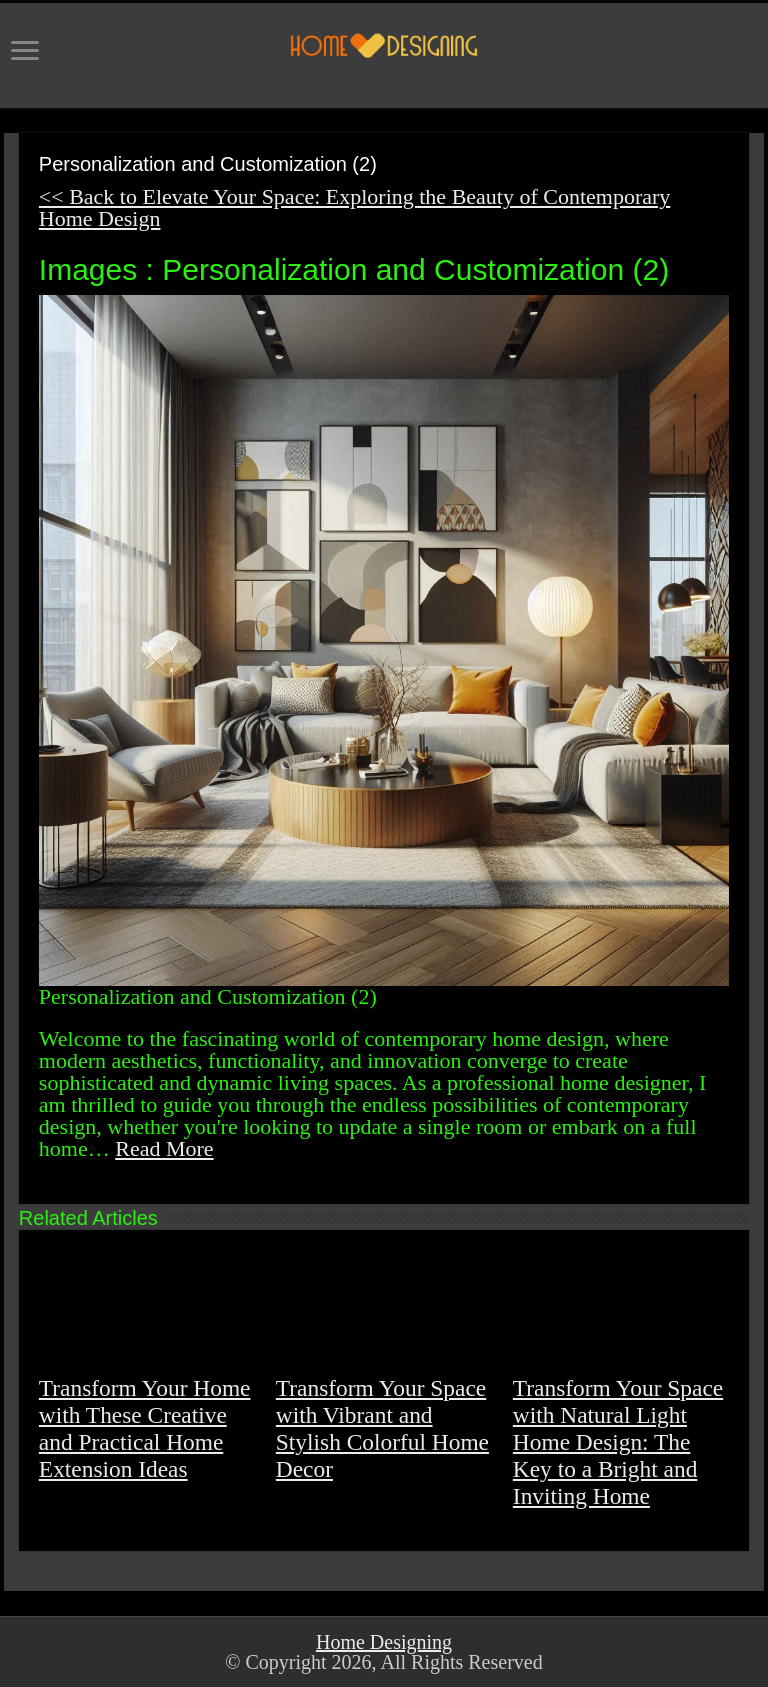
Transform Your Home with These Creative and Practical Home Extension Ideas (145, 1428)
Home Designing (384, 1642)
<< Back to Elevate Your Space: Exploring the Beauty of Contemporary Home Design (355, 207)
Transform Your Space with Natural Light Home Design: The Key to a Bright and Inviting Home (618, 1442)
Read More (164, 1148)
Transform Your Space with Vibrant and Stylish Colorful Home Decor (382, 1428)
